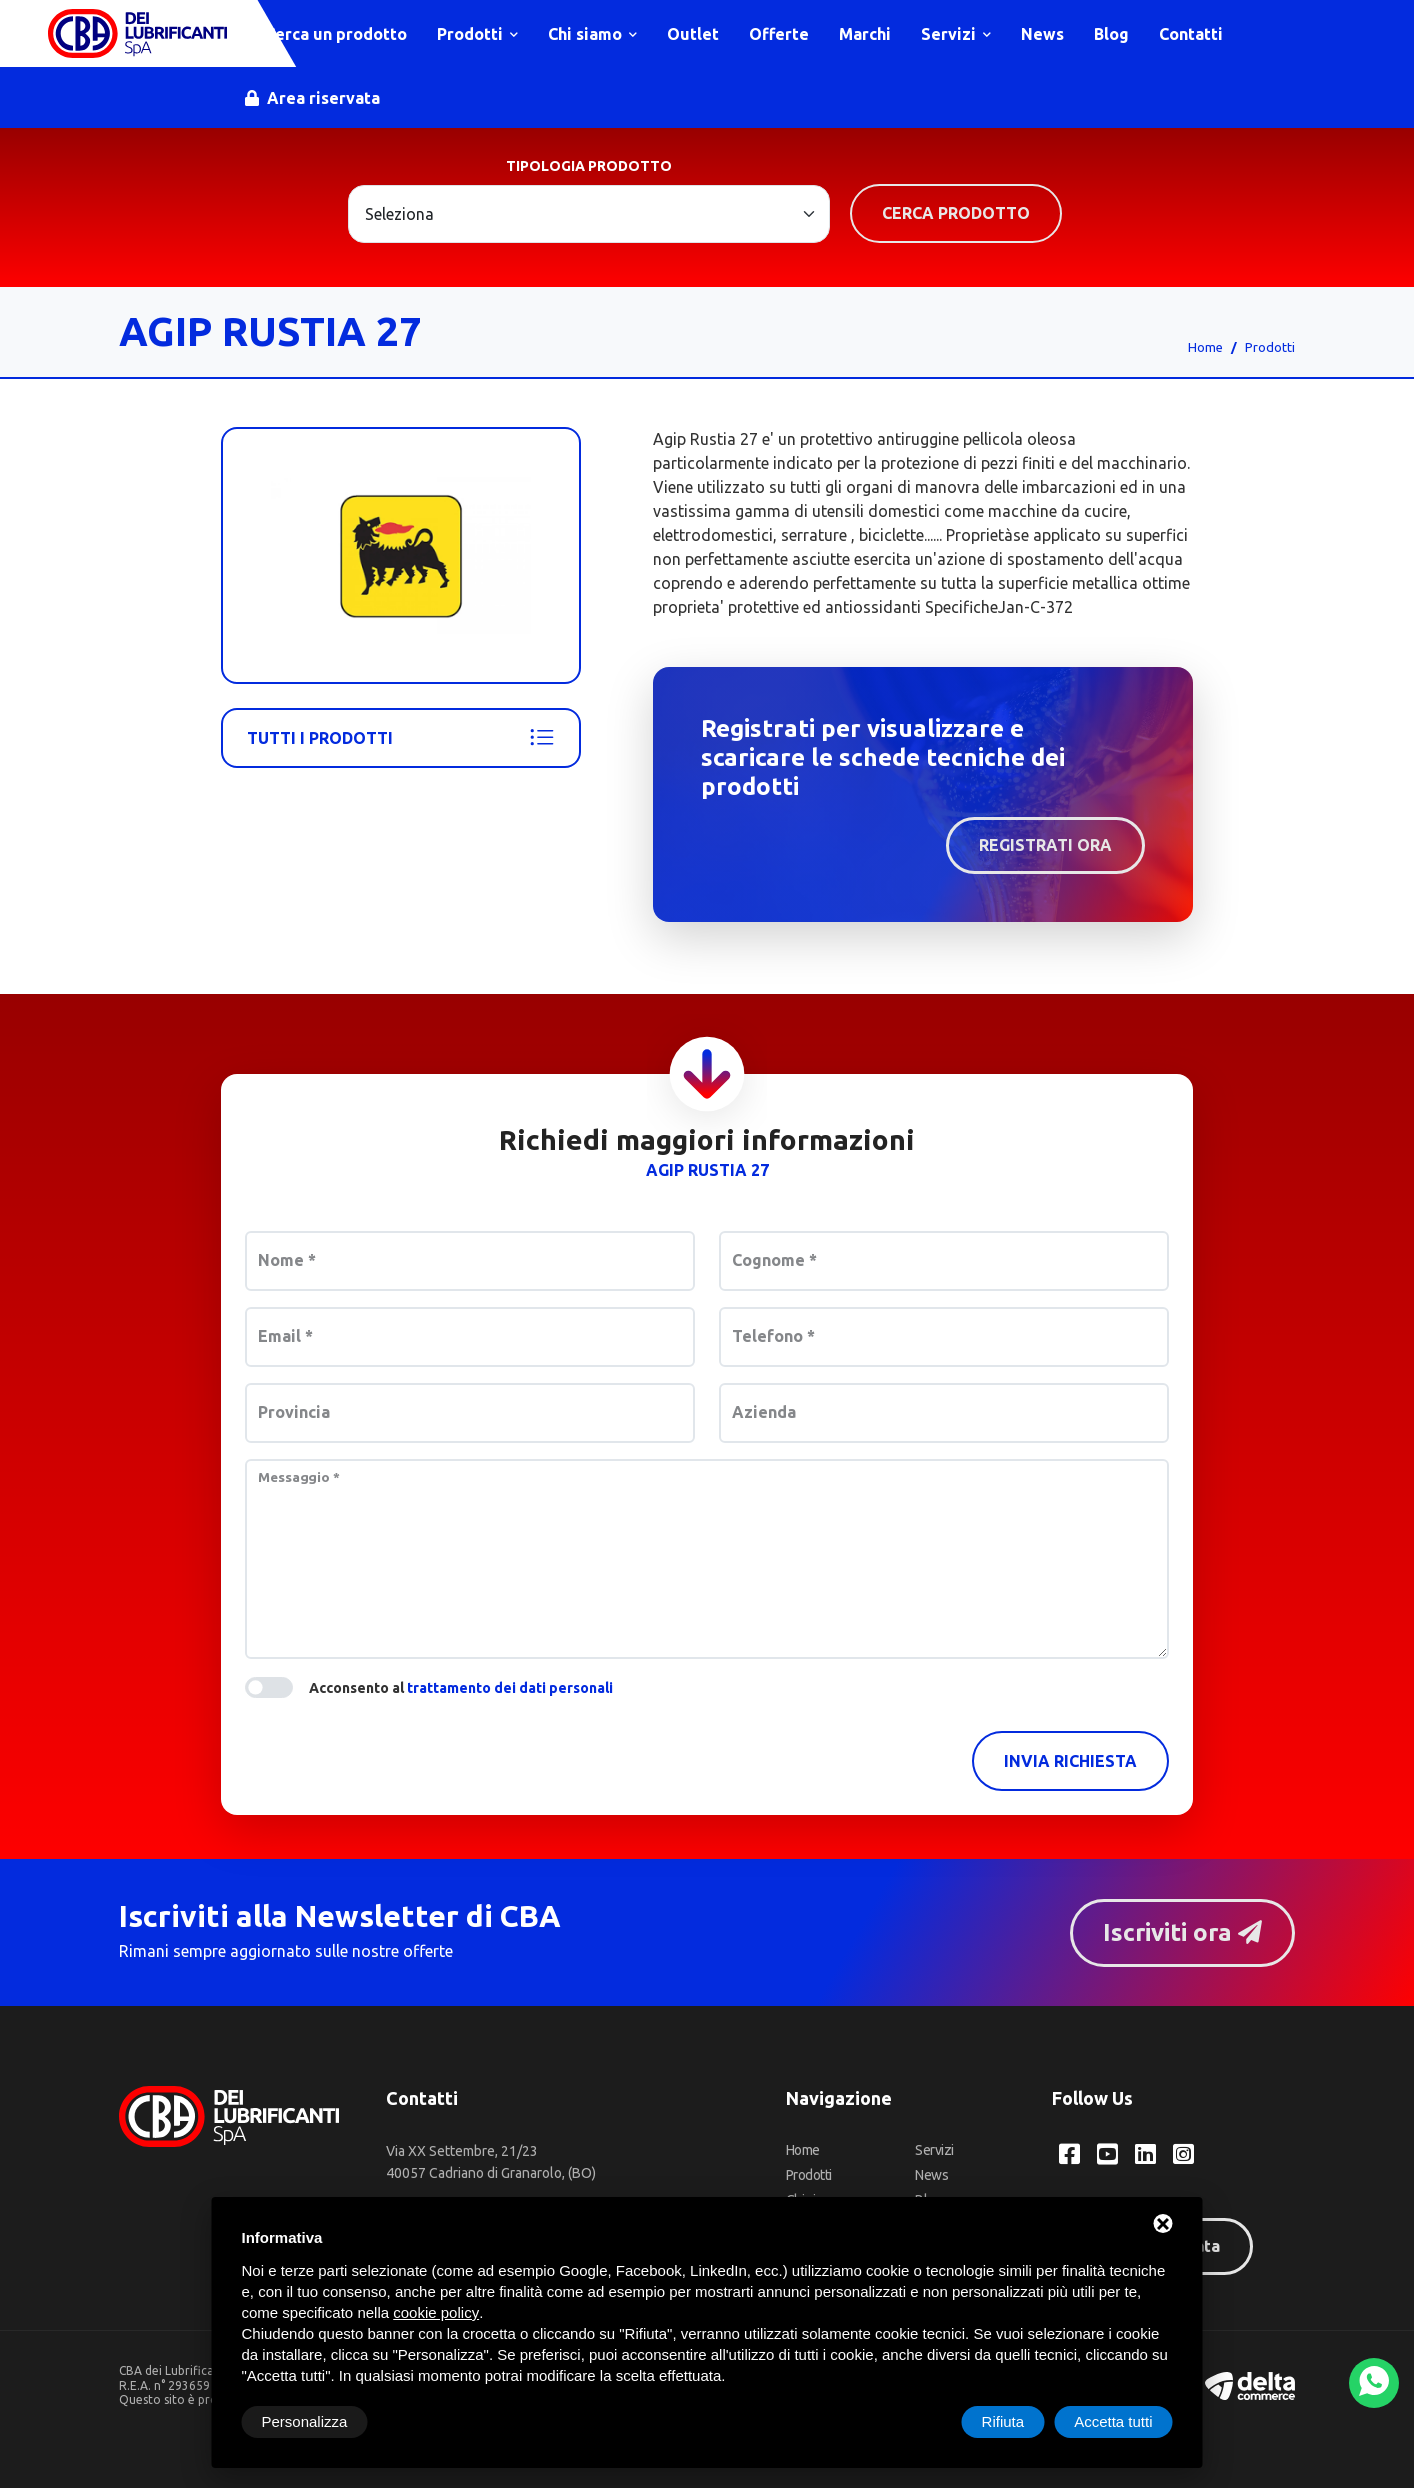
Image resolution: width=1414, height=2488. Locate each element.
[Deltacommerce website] (1250, 2384)
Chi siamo (593, 34)
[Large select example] (589, 214)
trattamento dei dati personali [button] (510, 1688)
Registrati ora (1045, 845)
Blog (1112, 34)
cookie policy (436, 2312)
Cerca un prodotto (327, 34)
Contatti (1192, 34)
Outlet (694, 34)
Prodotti (478, 34)
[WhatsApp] (1374, 2383)
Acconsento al (461, 1688)
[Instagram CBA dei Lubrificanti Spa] (1183, 2155)
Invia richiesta (1070, 1761)
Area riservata (313, 98)
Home (1205, 347)
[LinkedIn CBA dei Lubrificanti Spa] (1145, 2155)
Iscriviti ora (1181, 1932)
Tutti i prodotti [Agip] (401, 738)
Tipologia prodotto (589, 166)
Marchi (866, 34)
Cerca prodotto (956, 213)
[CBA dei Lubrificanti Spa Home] (138, 34)
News (1043, 34)
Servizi (957, 34)
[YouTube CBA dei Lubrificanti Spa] (1107, 2155)
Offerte (780, 34)
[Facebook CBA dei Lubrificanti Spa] (1069, 2155)
